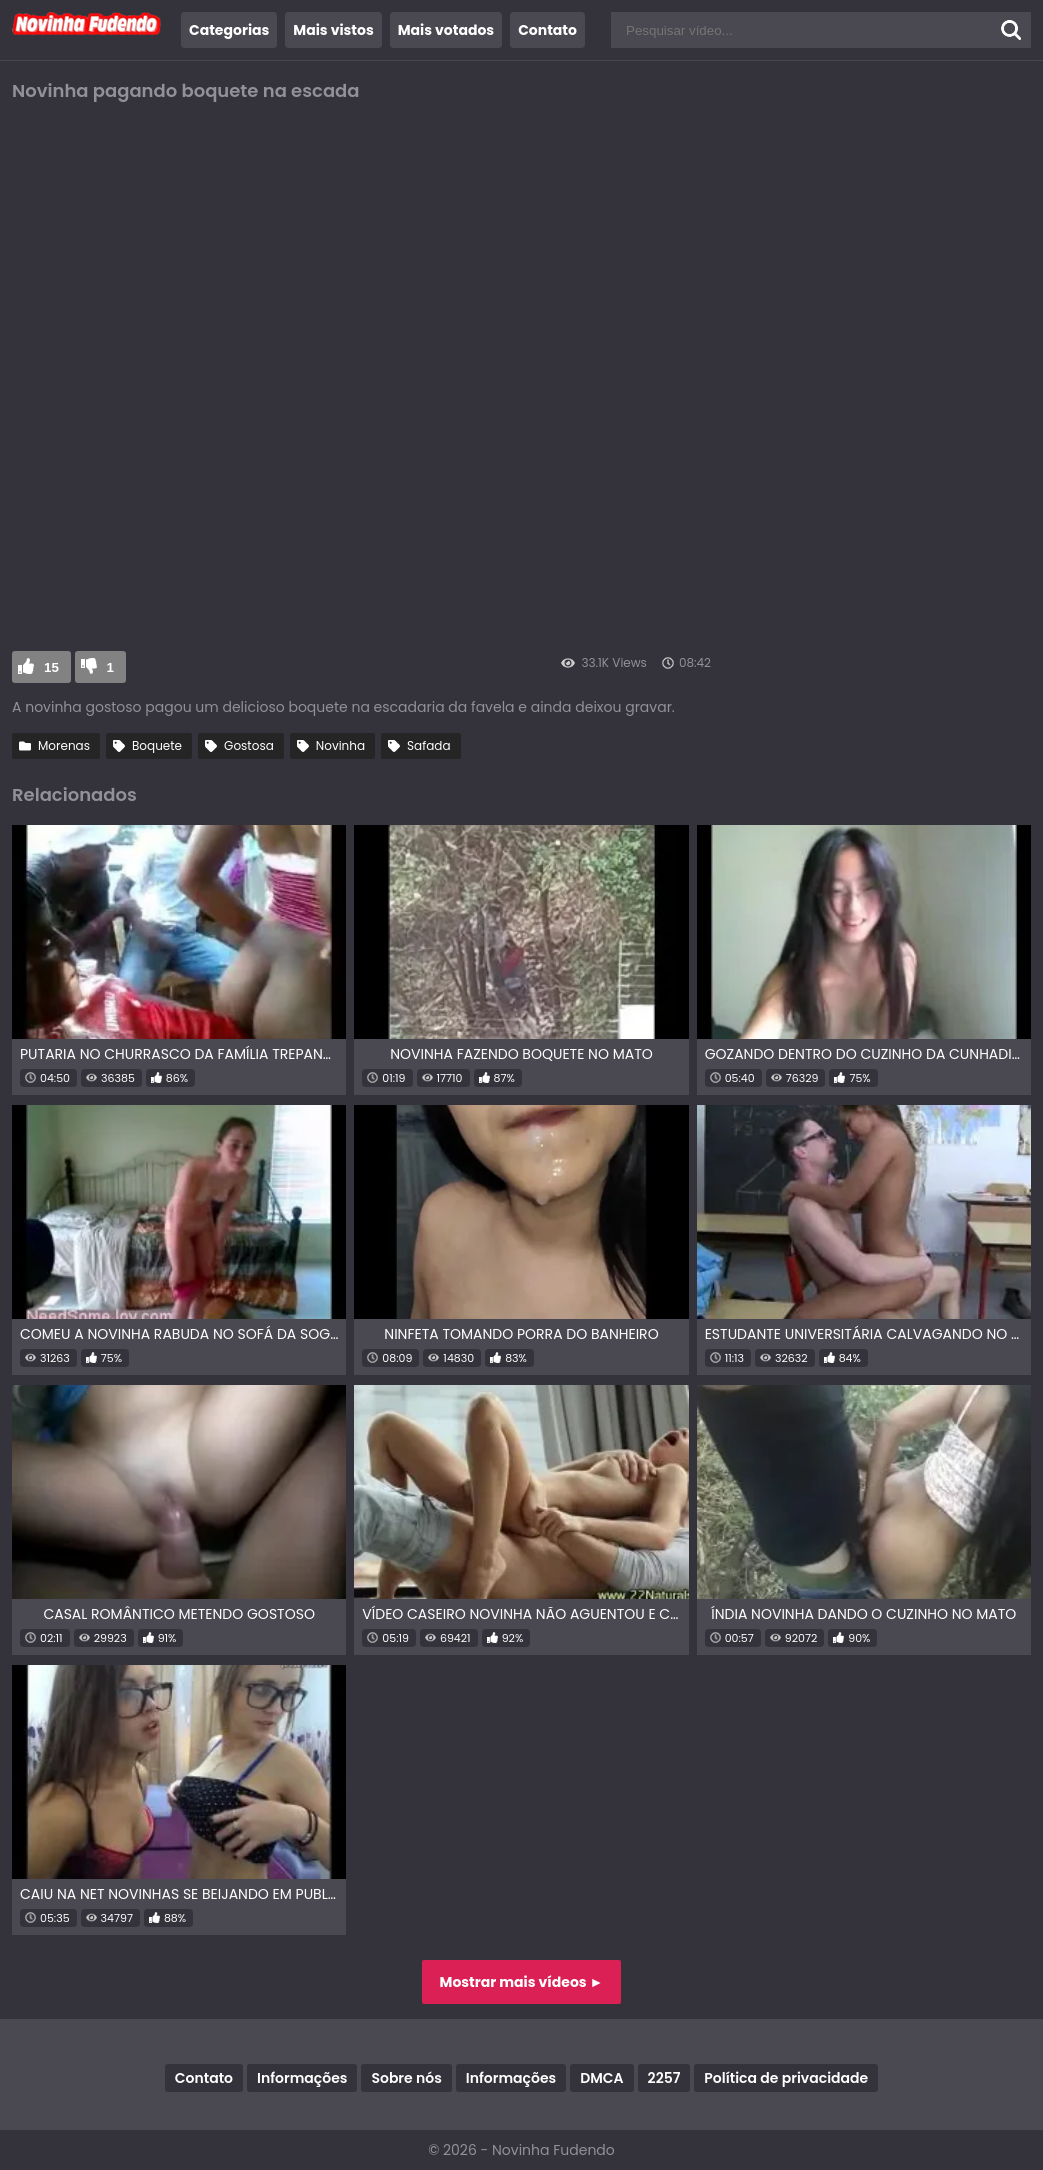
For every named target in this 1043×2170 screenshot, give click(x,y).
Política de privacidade (786, 2078)
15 (51, 667)
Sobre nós (406, 2078)
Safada (428, 745)
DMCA (601, 2078)
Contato (547, 30)
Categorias (229, 30)
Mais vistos (333, 30)
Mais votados (446, 30)
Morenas (64, 745)
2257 (664, 2078)
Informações (302, 2078)
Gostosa (249, 745)
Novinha (340, 745)
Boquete (157, 745)
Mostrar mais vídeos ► (522, 1982)
